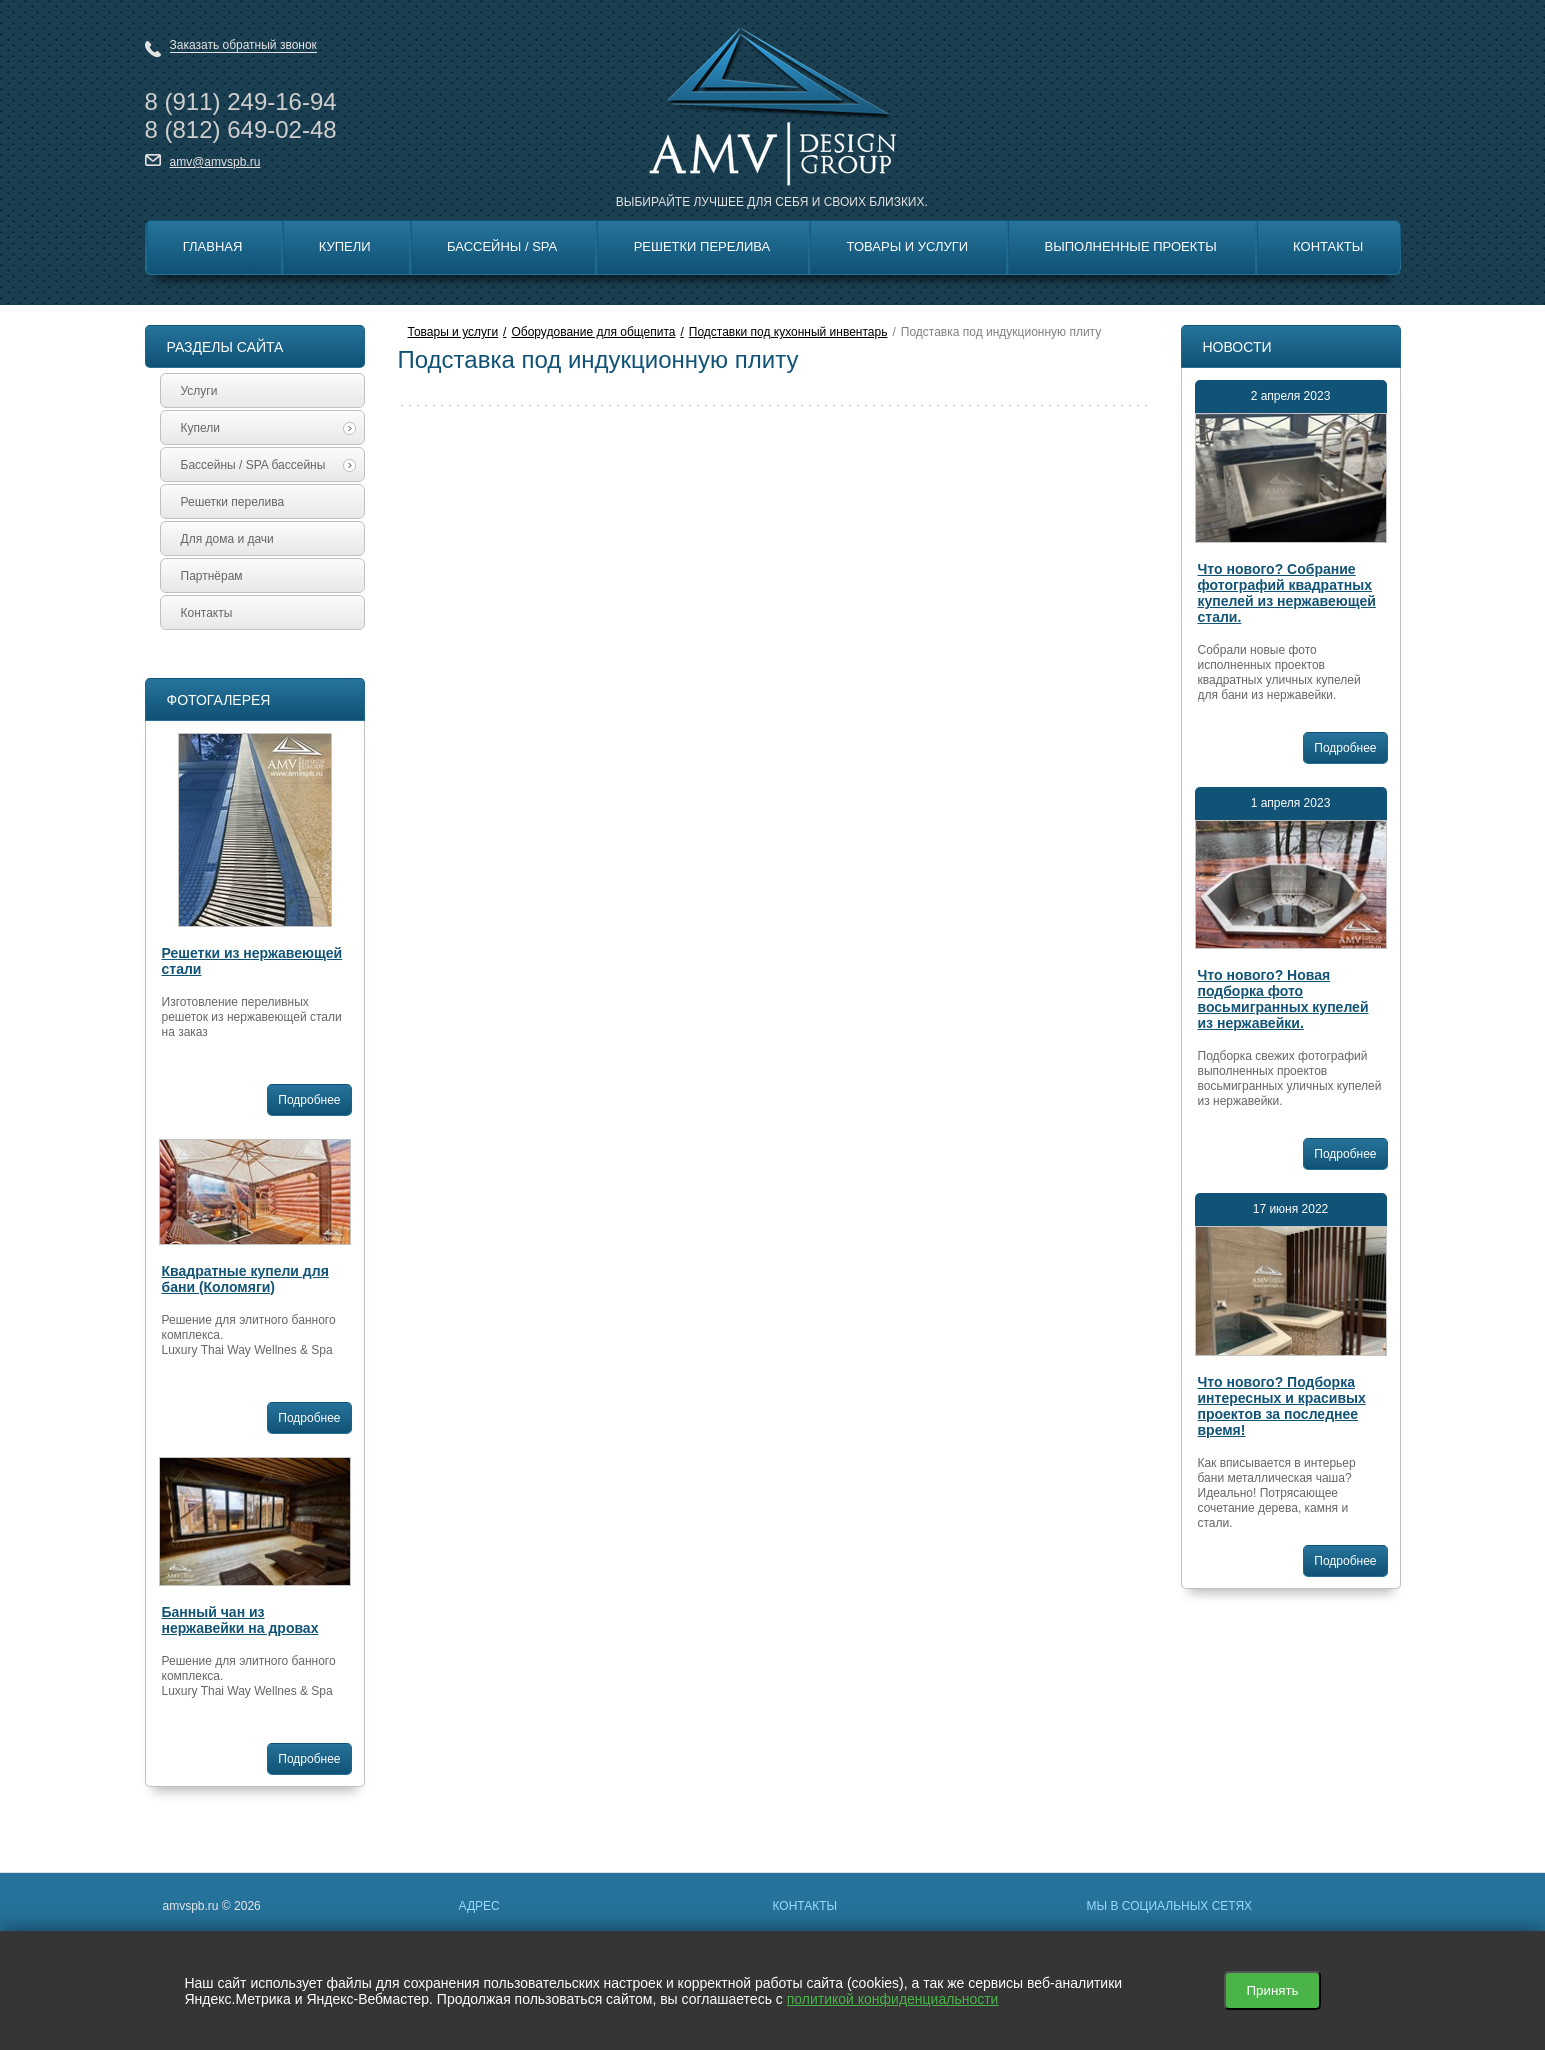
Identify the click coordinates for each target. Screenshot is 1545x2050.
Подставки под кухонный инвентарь (788, 332)
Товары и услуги (453, 332)
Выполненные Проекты (1131, 246)
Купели (345, 246)
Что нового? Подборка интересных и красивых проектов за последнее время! (1282, 1406)
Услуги (199, 391)
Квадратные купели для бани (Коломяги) (245, 1279)
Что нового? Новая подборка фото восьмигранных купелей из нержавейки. (1283, 999)
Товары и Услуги (908, 246)
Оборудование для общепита (593, 332)
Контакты (1328, 246)
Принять (1272, 1990)
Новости (1237, 347)
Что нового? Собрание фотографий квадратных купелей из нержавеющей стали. (1287, 593)
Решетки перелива (702, 246)
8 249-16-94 (241, 101)
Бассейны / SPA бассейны (268, 465)
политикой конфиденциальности (893, 1999)
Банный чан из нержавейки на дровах (240, 1620)
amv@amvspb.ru (215, 162)
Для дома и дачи (227, 539)
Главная (213, 246)
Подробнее (309, 1100)
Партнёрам (212, 576)
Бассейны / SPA (502, 246)
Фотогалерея (219, 700)
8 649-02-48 (241, 129)
